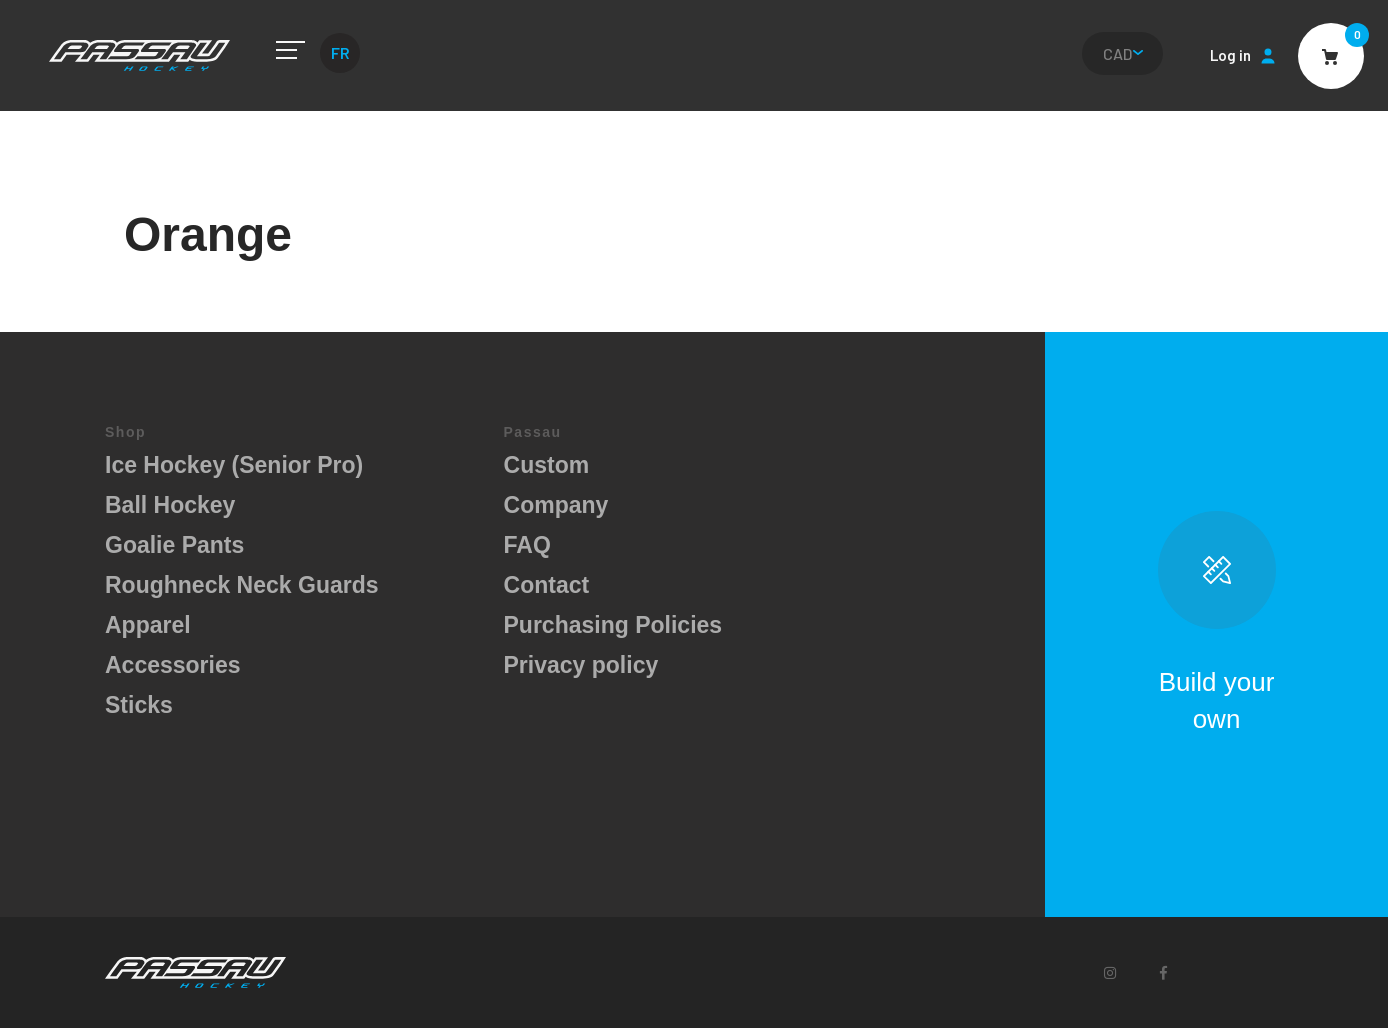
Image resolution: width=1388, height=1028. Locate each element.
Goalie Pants (174, 545)
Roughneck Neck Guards (242, 585)
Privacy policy (581, 665)
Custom (547, 465)
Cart (1331, 56)
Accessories (173, 665)
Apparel (148, 625)
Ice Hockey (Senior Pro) (234, 465)
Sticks (139, 705)
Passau (139, 55)
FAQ (527, 545)
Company (556, 505)
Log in (1230, 55)
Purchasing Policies (613, 625)
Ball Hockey (170, 505)
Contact (547, 585)
